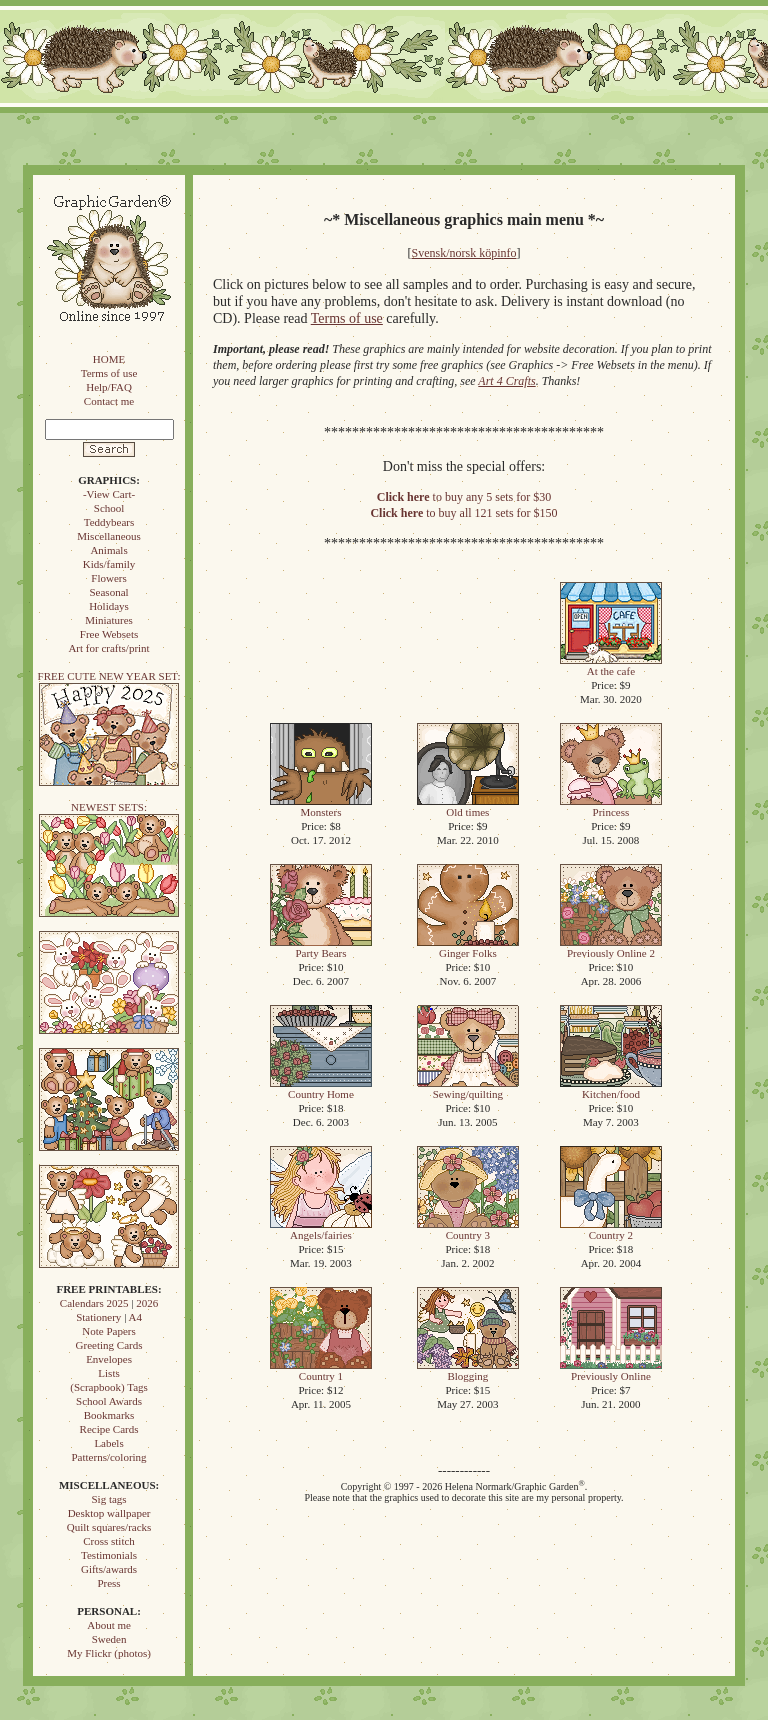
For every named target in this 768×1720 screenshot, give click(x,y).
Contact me (109, 401)
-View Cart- (109, 494)
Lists (108, 1373)
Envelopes (109, 1359)
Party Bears (321, 947)
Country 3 (468, 1229)
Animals (108, 550)
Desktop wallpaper (109, 1513)
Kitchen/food (611, 1088)
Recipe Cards (109, 1429)
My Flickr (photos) (109, 1653)
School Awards (109, 1401)
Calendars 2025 (94, 1303)
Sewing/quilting (468, 1088)
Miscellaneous (109, 536)
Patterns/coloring (108, 1457)
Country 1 (321, 1370)
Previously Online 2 (611, 947)
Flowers (108, 578)
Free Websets (109, 634)
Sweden (109, 1639)
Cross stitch (109, 1541)
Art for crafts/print (108, 648)
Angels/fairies (321, 1229)
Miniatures (109, 620)
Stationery (98, 1317)
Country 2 (611, 1229)
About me (109, 1625)
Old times (468, 806)
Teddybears (109, 522)
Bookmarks (109, 1415)
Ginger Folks (468, 947)
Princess (611, 806)
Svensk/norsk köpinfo (464, 253)
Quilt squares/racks (109, 1527)
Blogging (468, 1370)
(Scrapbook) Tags (109, 1387)
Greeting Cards (109, 1345)
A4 (134, 1317)
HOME (109, 359)
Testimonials (109, 1555)
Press (108, 1583)
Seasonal (108, 592)
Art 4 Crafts (506, 381)
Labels (108, 1443)
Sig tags (108, 1499)
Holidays (109, 606)
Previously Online (611, 1370)
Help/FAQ (109, 387)
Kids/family (109, 564)
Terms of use (109, 373)
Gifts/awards (109, 1569)
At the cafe (611, 665)
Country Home (321, 1088)
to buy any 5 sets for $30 (464, 497)
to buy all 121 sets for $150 (463, 513)
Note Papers (108, 1331)
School (109, 508)
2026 (147, 1303)
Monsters (321, 806)
